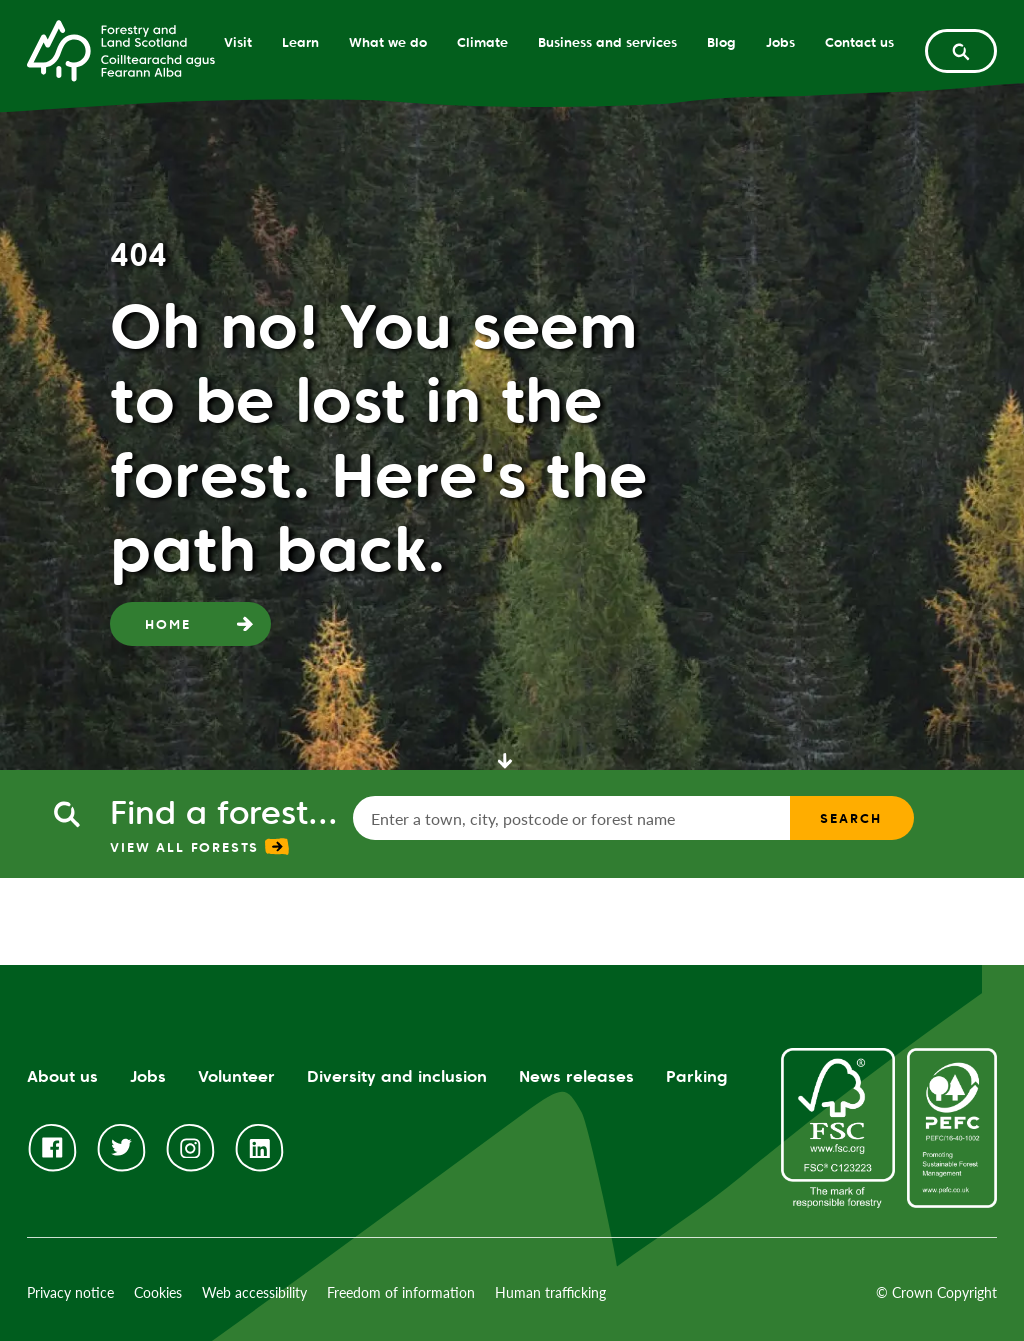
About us (62, 1076)
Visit (238, 42)
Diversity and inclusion (397, 1076)
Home (167, 624)
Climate (482, 42)
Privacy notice (70, 1292)
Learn (300, 42)
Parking (697, 1076)
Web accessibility (254, 1292)
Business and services (607, 42)
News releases (576, 1076)
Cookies (158, 1292)
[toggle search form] (961, 51)
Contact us (859, 42)
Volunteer (236, 1076)
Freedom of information (401, 1292)
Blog (721, 42)
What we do (388, 42)
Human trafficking (550, 1292)
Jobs (780, 42)
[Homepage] (121, 49)
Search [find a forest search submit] (850, 818)
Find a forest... (224, 812)
